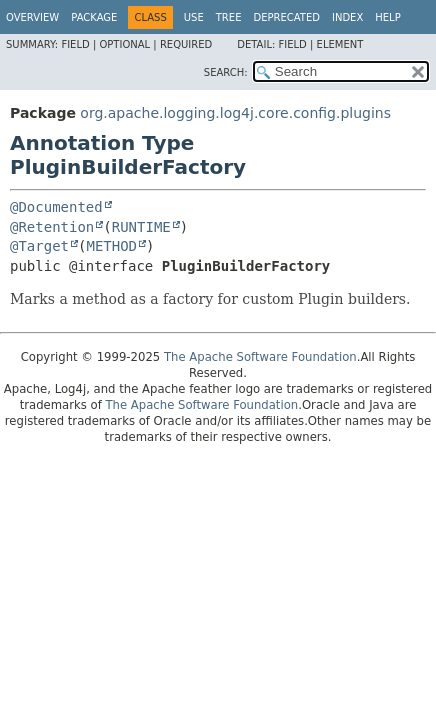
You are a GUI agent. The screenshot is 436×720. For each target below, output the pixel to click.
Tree (229, 17)
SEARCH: (226, 72)
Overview (32, 17)
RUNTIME (141, 227)
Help (387, 17)
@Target (39, 246)
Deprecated (286, 17)
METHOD (111, 246)
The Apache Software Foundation (260, 357)
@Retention (52, 227)
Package (94, 17)
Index (347, 17)
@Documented (56, 207)
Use (194, 17)
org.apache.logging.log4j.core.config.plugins (235, 113)
